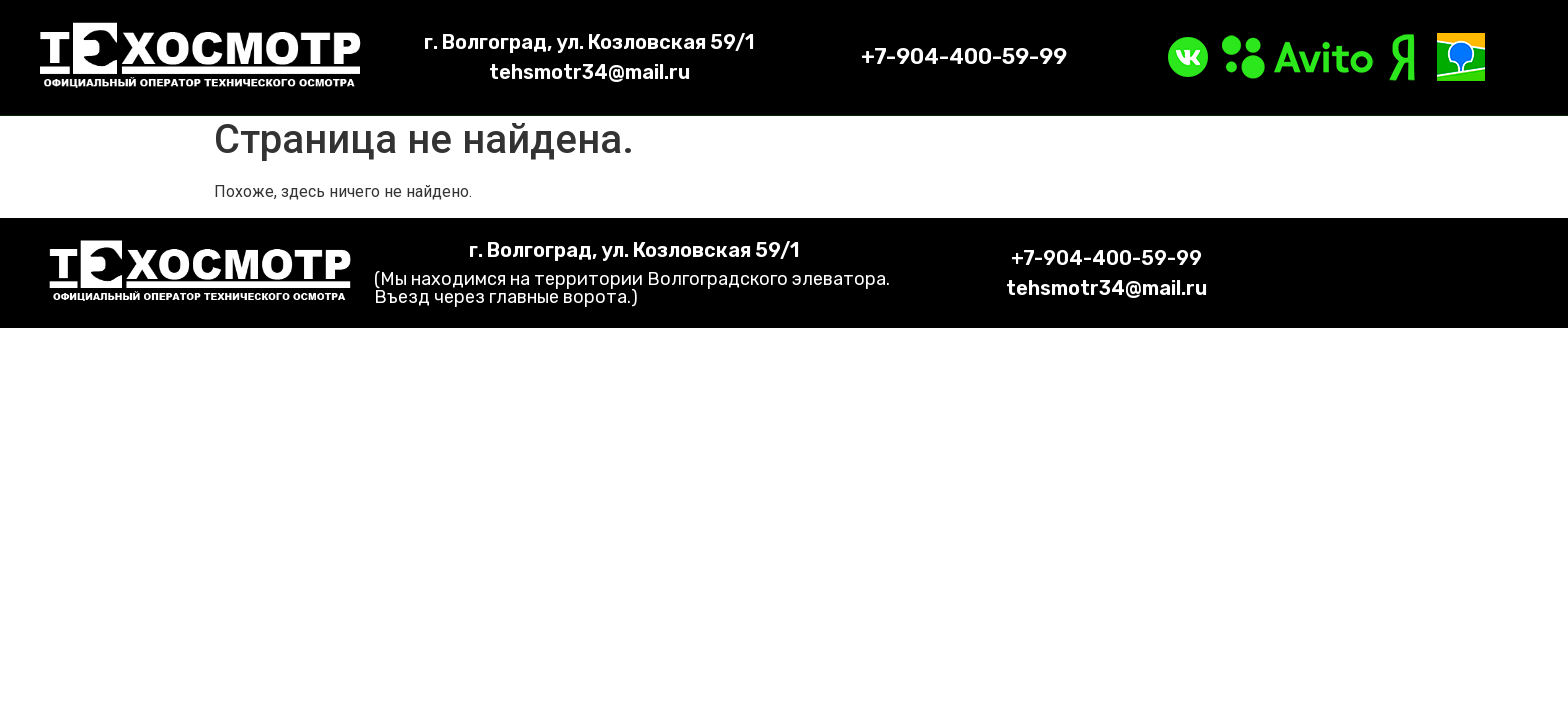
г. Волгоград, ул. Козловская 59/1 (589, 42)
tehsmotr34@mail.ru (589, 72)
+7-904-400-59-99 (964, 56)
